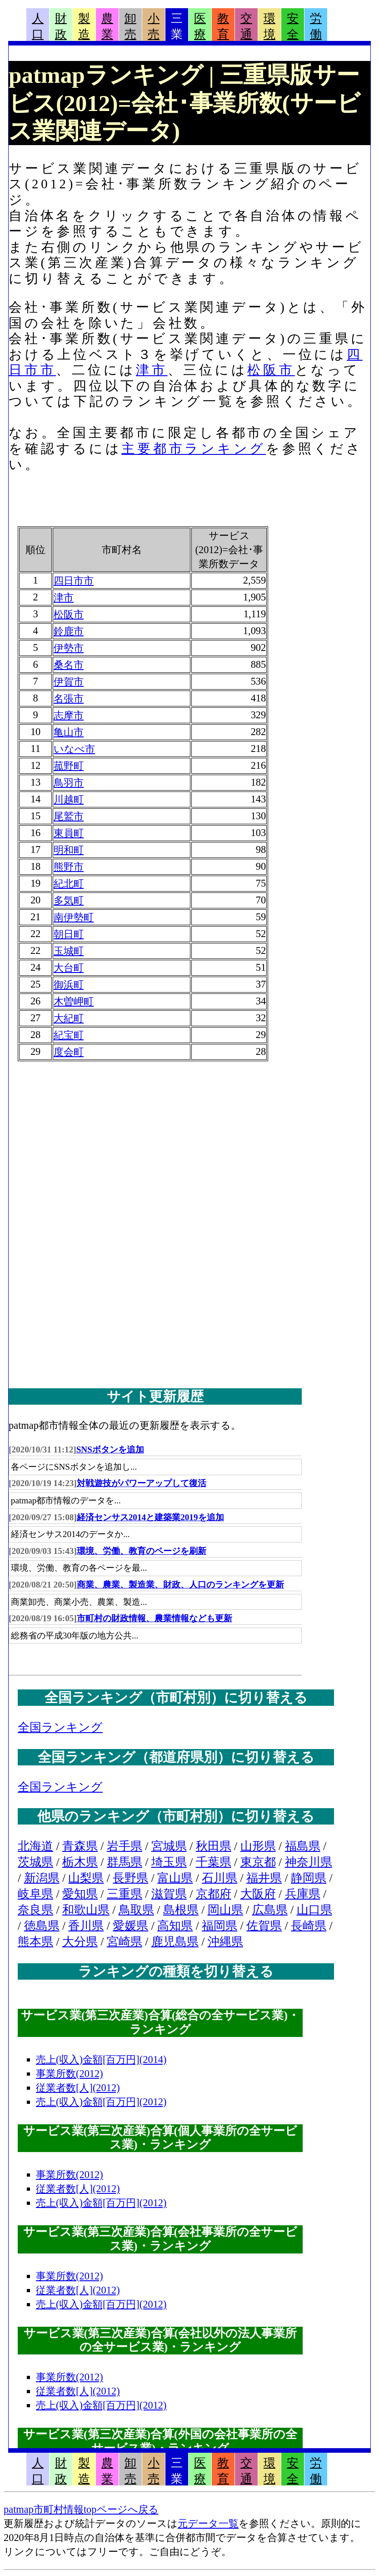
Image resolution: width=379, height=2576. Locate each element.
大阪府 (258, 1893)
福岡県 (219, 1925)
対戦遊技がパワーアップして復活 (141, 1483)
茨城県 (35, 1862)
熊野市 (69, 866)
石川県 (219, 1878)
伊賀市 (69, 681)
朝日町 (69, 934)
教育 (223, 26)
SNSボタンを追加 (110, 1449)
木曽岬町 (74, 1001)
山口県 (314, 1909)
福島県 (302, 1846)
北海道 (35, 1846)
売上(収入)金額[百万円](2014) (101, 2059)
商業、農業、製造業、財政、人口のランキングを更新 (180, 1584)
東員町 (69, 833)
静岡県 (308, 1878)
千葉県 (213, 1862)
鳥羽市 (69, 782)
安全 (293, 26)
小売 (154, 26)
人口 (38, 26)
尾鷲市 (69, 816)
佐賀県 (264, 1925)
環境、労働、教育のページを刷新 (141, 1551)
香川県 (86, 1925)
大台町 (69, 967)
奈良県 (35, 1909)
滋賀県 (169, 1893)
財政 (61, 26)
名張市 (69, 698)
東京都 (258, 1862)
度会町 (69, 1052)
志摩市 (69, 715)
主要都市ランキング (193, 448)
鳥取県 (136, 1909)
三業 (177, 26)
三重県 (124, 1893)
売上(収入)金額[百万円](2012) (101, 2101)
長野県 (130, 1878)
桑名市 (69, 664)
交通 (246, 26)
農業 (107, 26)
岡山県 (225, 1909)
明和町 (69, 850)
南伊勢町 (74, 917)
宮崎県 (124, 1941)
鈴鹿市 (69, 631)
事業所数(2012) (69, 2073)
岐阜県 (35, 1893)
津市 (152, 370)
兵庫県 (302, 1893)
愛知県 (80, 1893)
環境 (269, 26)
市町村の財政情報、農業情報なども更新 (154, 1618)
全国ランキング (60, 1727)
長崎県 (308, 1925)
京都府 (213, 1893)
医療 (200, 26)
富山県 (175, 1878)
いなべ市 (74, 749)
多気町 (69, 900)
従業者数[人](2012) (78, 2087)
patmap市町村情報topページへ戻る (81, 2509)
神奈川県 (308, 1862)
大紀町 (69, 1018)
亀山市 (69, 732)
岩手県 (124, 1846)
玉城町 (69, 951)
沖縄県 (225, 1941)
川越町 (69, 799)
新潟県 (42, 1878)
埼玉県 (169, 1862)
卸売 (130, 26)
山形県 (258, 1846)
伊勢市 (69, 648)
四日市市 (74, 580)
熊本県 (35, 1941)
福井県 (264, 1878)
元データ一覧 (208, 2523)
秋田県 (213, 1846)
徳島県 (42, 1925)
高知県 (175, 1925)
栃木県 (80, 1862)
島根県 (181, 1909)
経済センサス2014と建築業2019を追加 (150, 1517)
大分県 (80, 1941)
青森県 (80, 1846)
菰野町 (69, 765)
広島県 (270, 1909)
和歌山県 (86, 1909)
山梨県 (86, 1878)
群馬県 (124, 1862)
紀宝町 (69, 1035)
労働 (316, 26)
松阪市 (270, 370)
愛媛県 (130, 1925)
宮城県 (169, 1846)
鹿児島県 (175, 1941)
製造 (84, 26)
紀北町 (69, 883)
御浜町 (69, 984)
